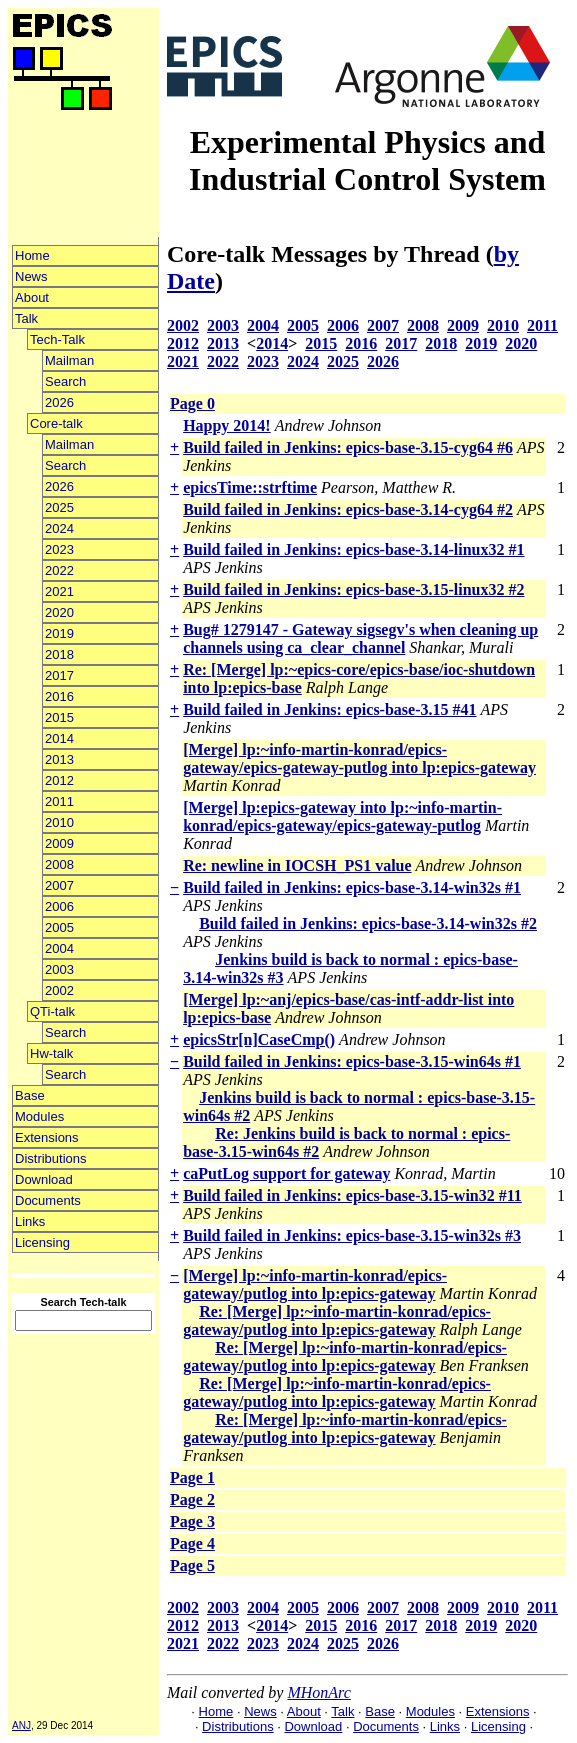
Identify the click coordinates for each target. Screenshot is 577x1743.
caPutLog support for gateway (286, 1173)
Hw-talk (51, 1053)
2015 (59, 717)
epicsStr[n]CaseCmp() (259, 1039)
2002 (59, 990)
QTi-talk (52, 1011)
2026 (59, 402)
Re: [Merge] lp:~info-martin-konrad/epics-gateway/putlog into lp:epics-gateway (337, 1320)
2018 (59, 654)
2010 (59, 822)
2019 (59, 633)
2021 (59, 591)
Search (65, 381)
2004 (59, 948)
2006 (59, 906)
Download (44, 1179)
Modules (39, 1116)
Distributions (51, 1158)
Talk (26, 318)
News (31, 276)
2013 (59, 759)
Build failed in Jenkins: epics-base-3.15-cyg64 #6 (348, 447)
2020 (59, 612)
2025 (59, 507)
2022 (59, 570)
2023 (59, 549)
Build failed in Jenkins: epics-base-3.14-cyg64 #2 (348, 509)
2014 (59, 738)
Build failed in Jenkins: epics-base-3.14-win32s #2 (368, 923)
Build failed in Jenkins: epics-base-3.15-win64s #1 (352, 1061)
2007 (59, 885)
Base (30, 1095)
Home (32, 255)
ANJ (21, 1725)
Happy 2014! (227, 425)
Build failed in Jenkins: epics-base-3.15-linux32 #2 (353, 589)
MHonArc (318, 1692)
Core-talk (56, 423)
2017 (59, 675)
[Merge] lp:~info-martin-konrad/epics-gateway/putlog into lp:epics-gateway (315, 1284)
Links (30, 1221)
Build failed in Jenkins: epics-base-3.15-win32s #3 (352, 1235)
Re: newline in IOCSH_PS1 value (297, 865)
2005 (59, 927)
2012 (59, 780)
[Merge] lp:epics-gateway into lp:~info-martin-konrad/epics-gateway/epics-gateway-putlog (342, 816)
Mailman (69, 360)
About (32, 297)
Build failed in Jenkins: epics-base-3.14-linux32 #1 (353, 549)
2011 (59, 801)
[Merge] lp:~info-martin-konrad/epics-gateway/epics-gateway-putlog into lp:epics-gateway (359, 758)
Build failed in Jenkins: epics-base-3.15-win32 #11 (352, 1195)
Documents (48, 1200)
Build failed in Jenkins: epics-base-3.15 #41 (329, 709)
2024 (59, 528)
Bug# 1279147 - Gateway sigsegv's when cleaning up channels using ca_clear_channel (360, 638)
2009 (59, 843)
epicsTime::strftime (250, 487)
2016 (59, 696)
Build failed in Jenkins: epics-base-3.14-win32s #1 (352, 887)
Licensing (42, 1242)
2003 (59, 969)
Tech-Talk (57, 339)
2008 (59, 864)
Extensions (47, 1137)
